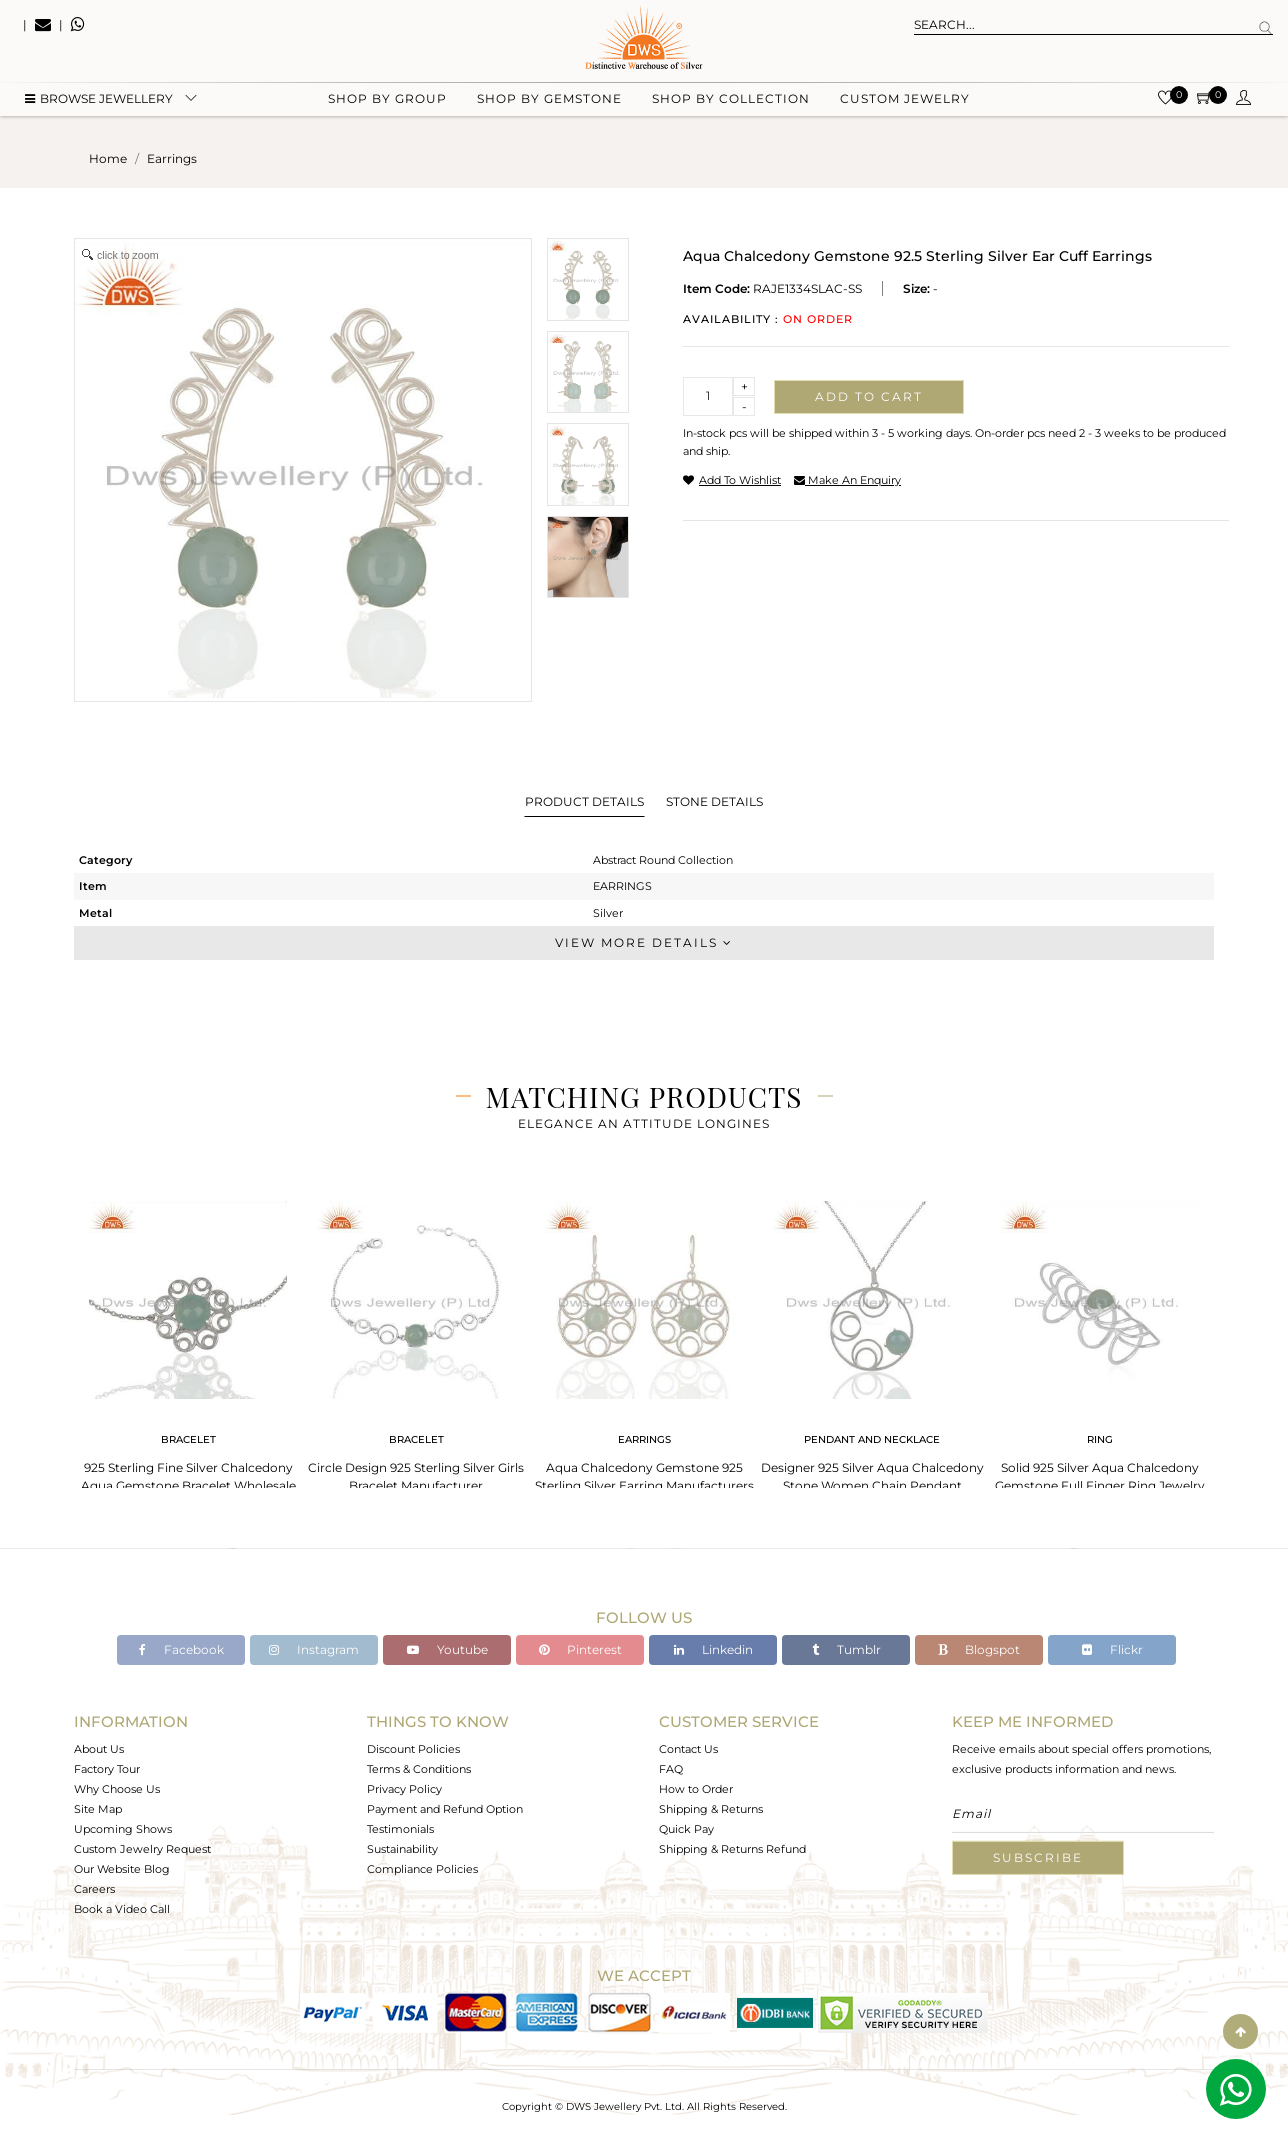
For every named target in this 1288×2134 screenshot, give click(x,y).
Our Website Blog (122, 1869)
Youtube (447, 1649)
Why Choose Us (117, 1789)
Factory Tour (107, 1769)
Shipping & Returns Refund (732, 1849)
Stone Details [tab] (714, 801)
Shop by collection (731, 100)
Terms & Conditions (419, 1769)
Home (108, 158)
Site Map (98, 1809)
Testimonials (400, 1829)
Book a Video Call (122, 1909)
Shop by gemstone (549, 100)
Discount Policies (413, 1749)
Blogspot (979, 1649)
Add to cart (869, 396)
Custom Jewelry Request (142, 1849)
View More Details (644, 942)
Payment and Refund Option (445, 1809)
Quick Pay (686, 1829)
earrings (172, 158)
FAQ (671, 1769)
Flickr (1112, 1649)
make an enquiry (847, 480)
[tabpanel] (188, 1340)
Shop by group (387, 100)
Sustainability (402, 1849)
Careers (94, 1889)
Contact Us (688, 1749)
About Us (99, 1749)
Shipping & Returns (711, 1809)
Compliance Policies (422, 1869)
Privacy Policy (404, 1789)
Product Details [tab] (584, 801)
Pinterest (580, 1649)
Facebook (181, 1649)
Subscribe (1038, 1857)
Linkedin (713, 1649)
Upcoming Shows (123, 1829)
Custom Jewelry (905, 100)
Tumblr (846, 1649)
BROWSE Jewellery (99, 100)
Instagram (314, 1649)
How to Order (696, 1789)
